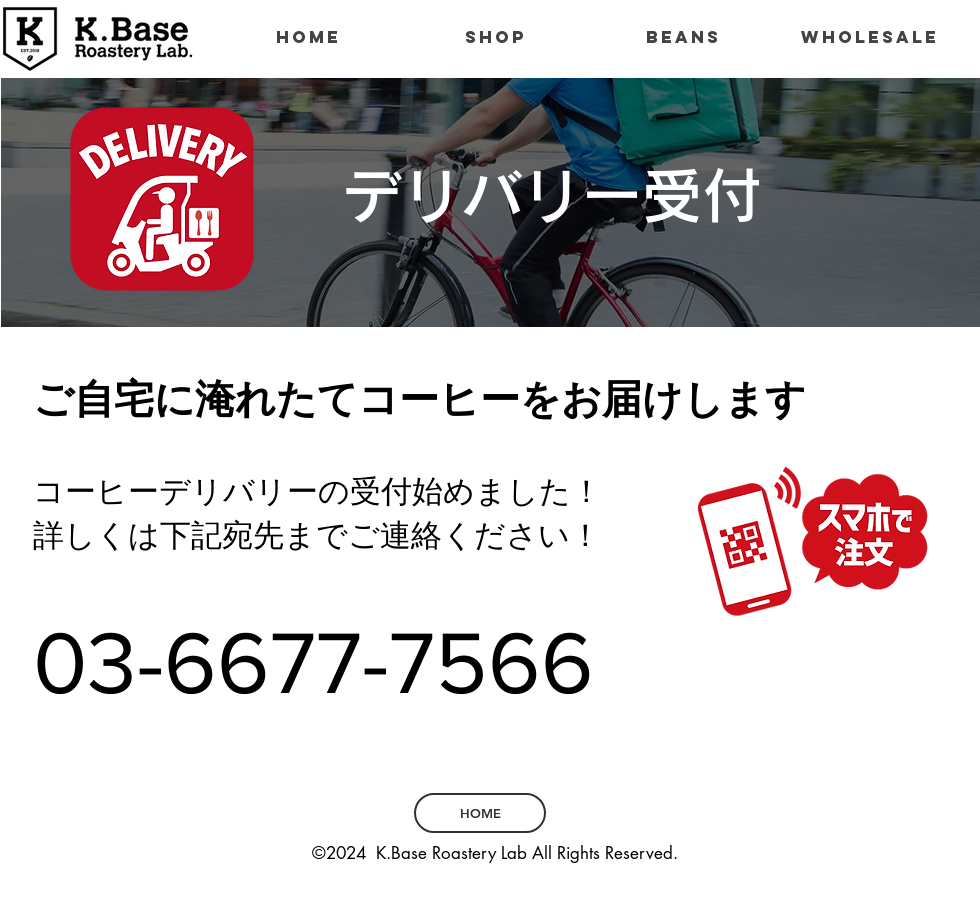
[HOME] (480, 813)
